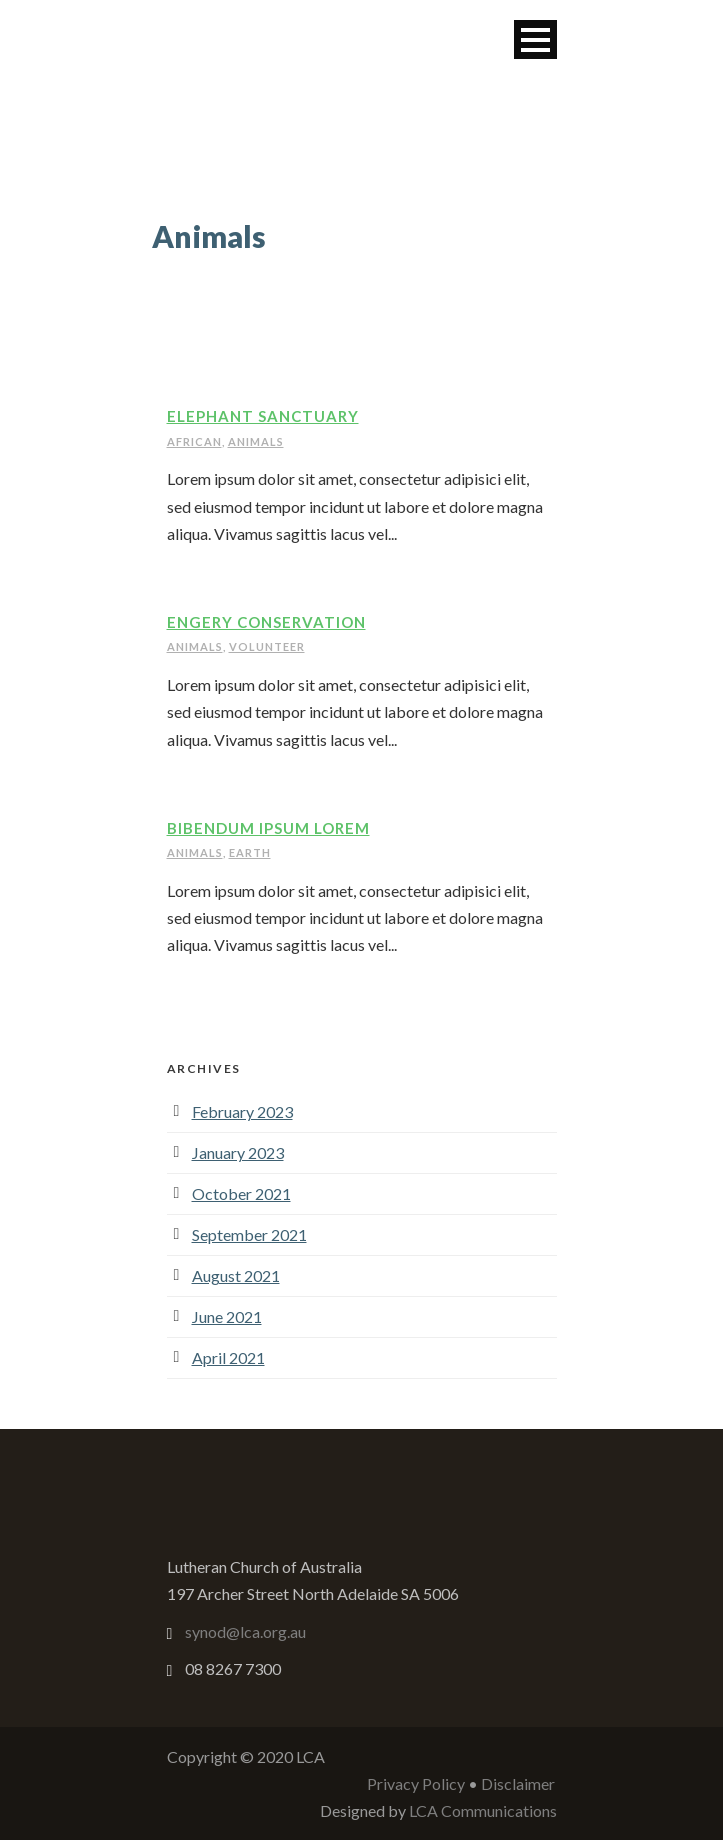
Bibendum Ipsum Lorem (268, 828)
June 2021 (227, 1316)
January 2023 (238, 1152)
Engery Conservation (266, 622)
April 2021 (228, 1357)
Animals (256, 441)
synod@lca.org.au (245, 1631)
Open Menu (535, 39)
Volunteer (267, 646)
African (194, 441)
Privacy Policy (416, 1783)
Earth (250, 852)
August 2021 (236, 1275)
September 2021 (249, 1234)
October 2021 (241, 1193)
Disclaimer (518, 1783)
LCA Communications (483, 1810)
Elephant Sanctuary (263, 416)
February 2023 (242, 1111)
